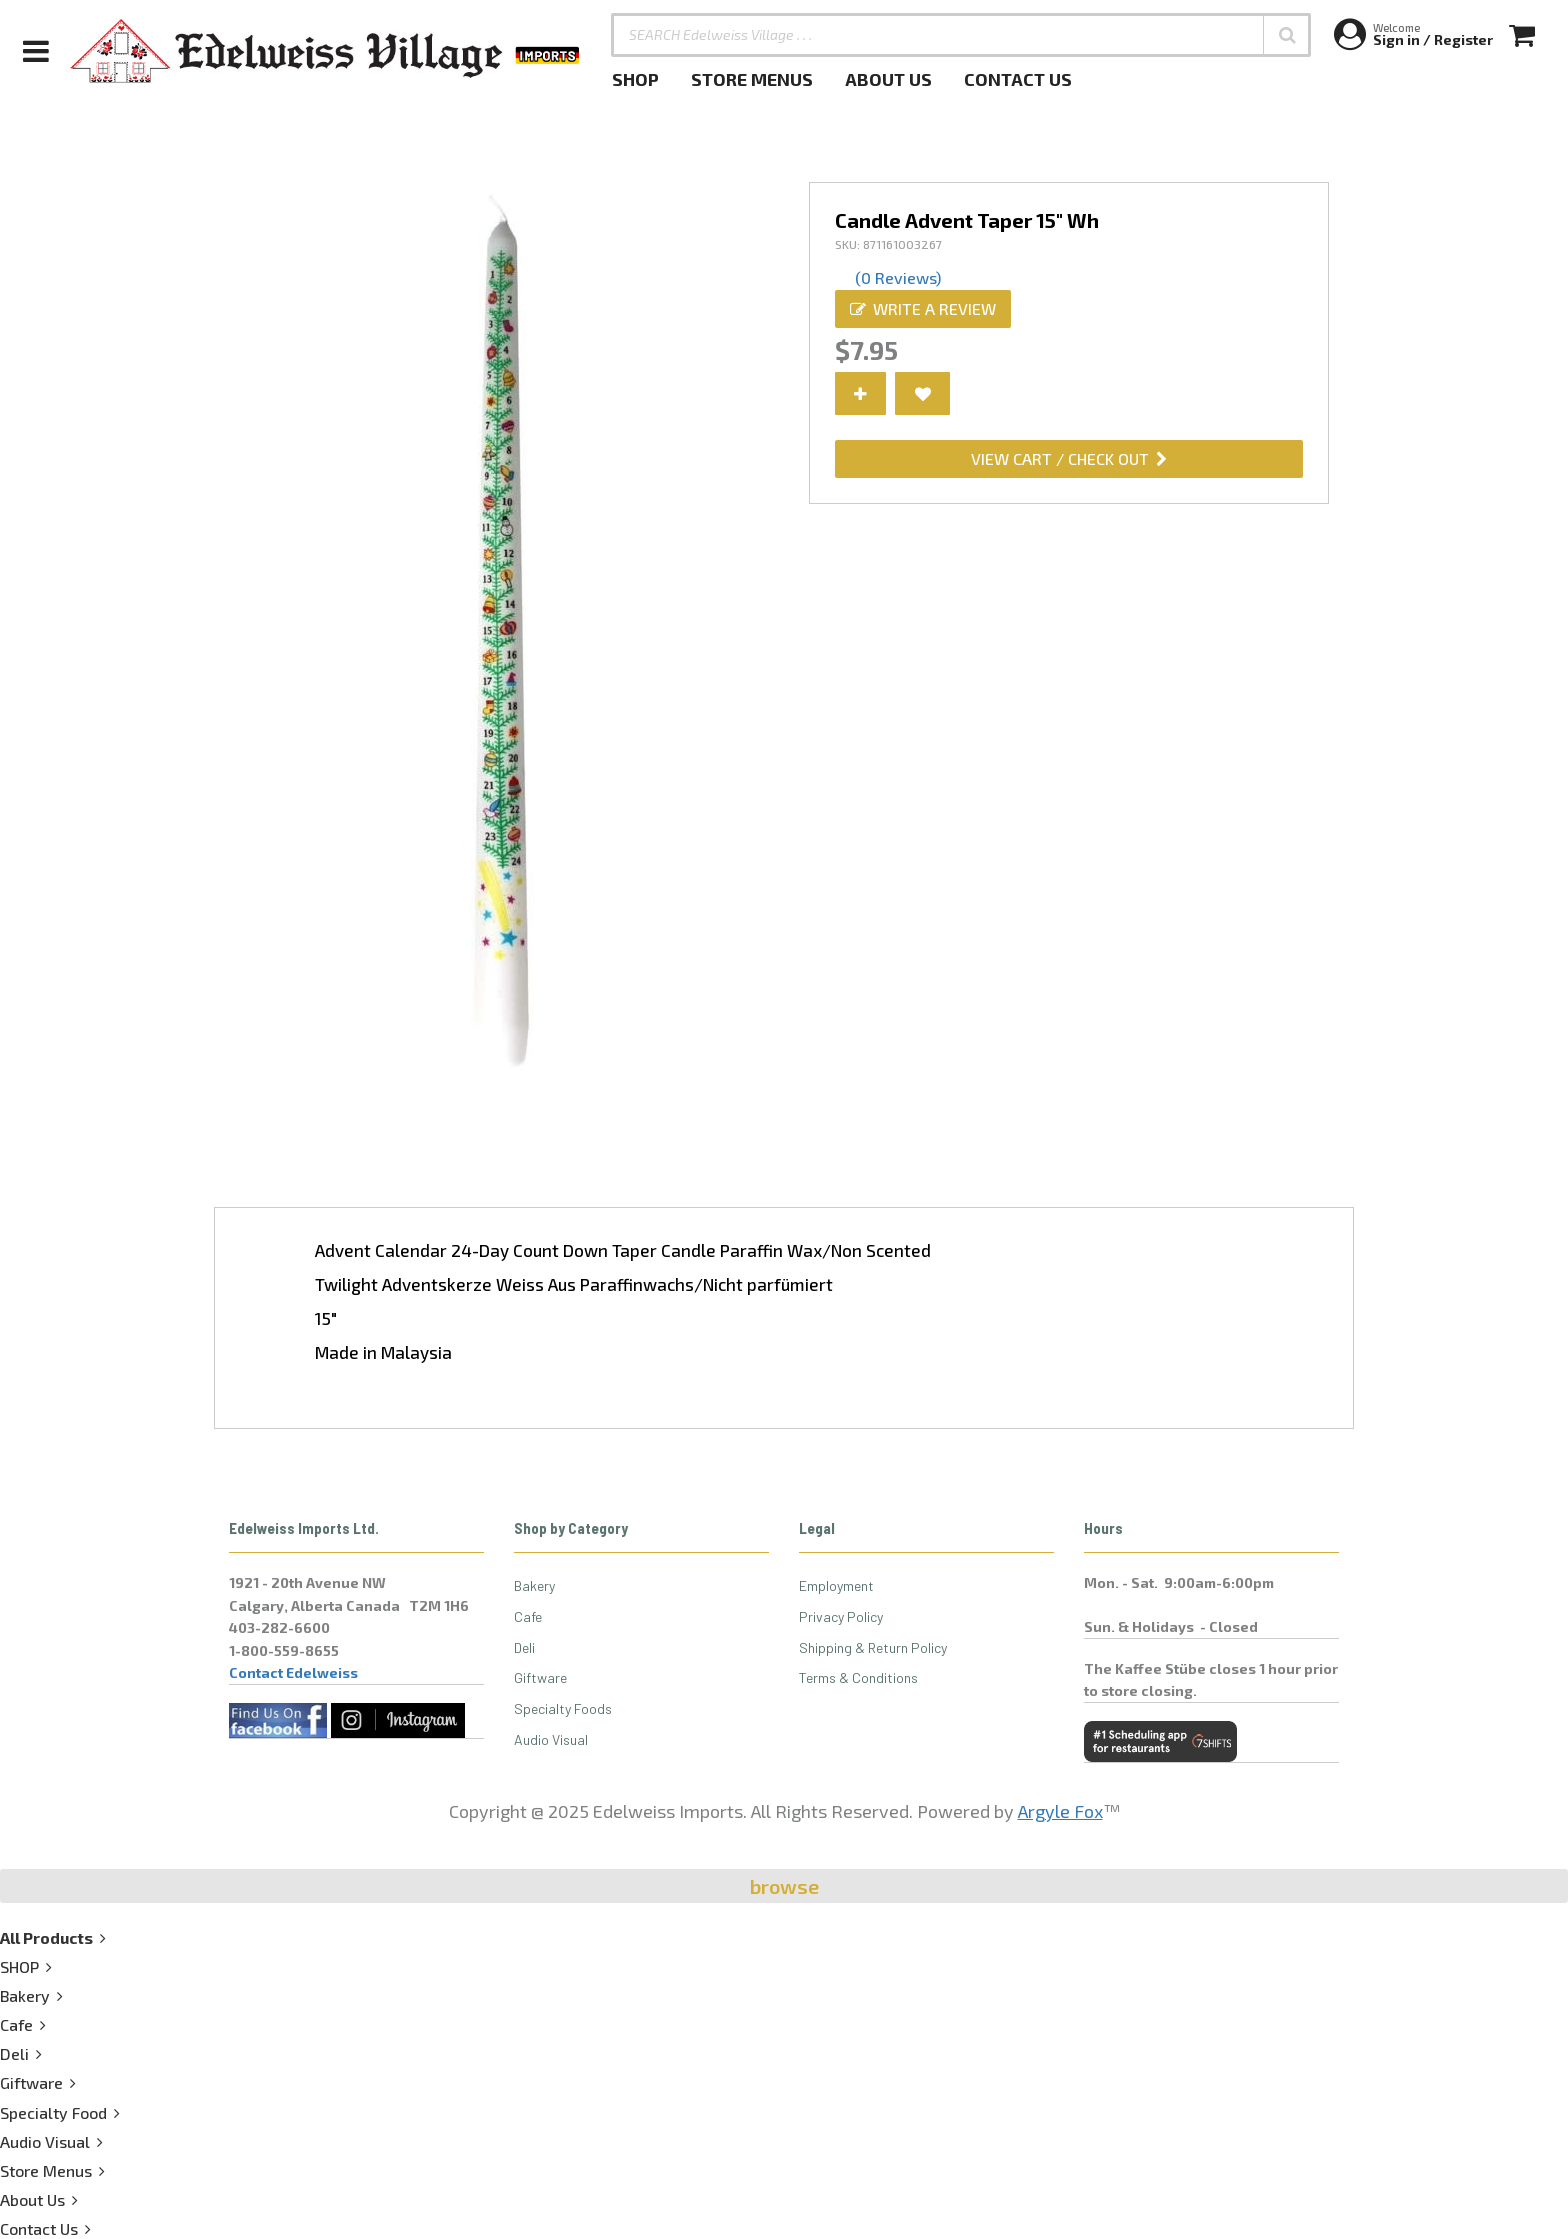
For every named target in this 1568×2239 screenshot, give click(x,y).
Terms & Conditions (858, 1677)
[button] (1287, 35)
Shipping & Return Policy (873, 1647)
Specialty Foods (563, 1708)
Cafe (528, 1616)
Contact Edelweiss (293, 1672)
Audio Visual (551, 1739)
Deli (524, 1647)
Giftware (540, 1677)
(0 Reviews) (898, 277)
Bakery (534, 1585)
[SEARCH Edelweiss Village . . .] (961, 35)
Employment (836, 1585)
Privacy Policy (841, 1616)
